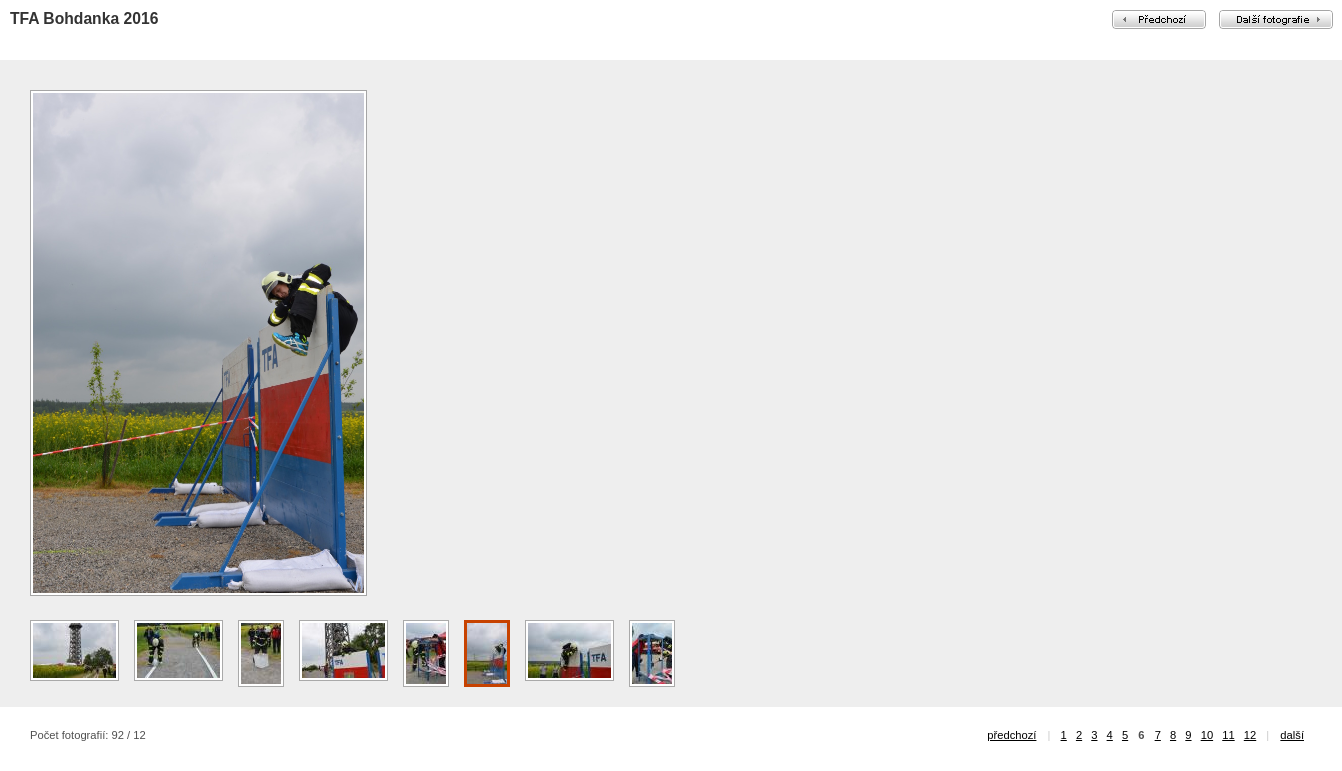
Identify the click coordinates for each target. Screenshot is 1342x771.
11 (1228, 735)
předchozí (1011, 735)
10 (1207, 735)
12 (1250, 735)
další (1292, 735)
